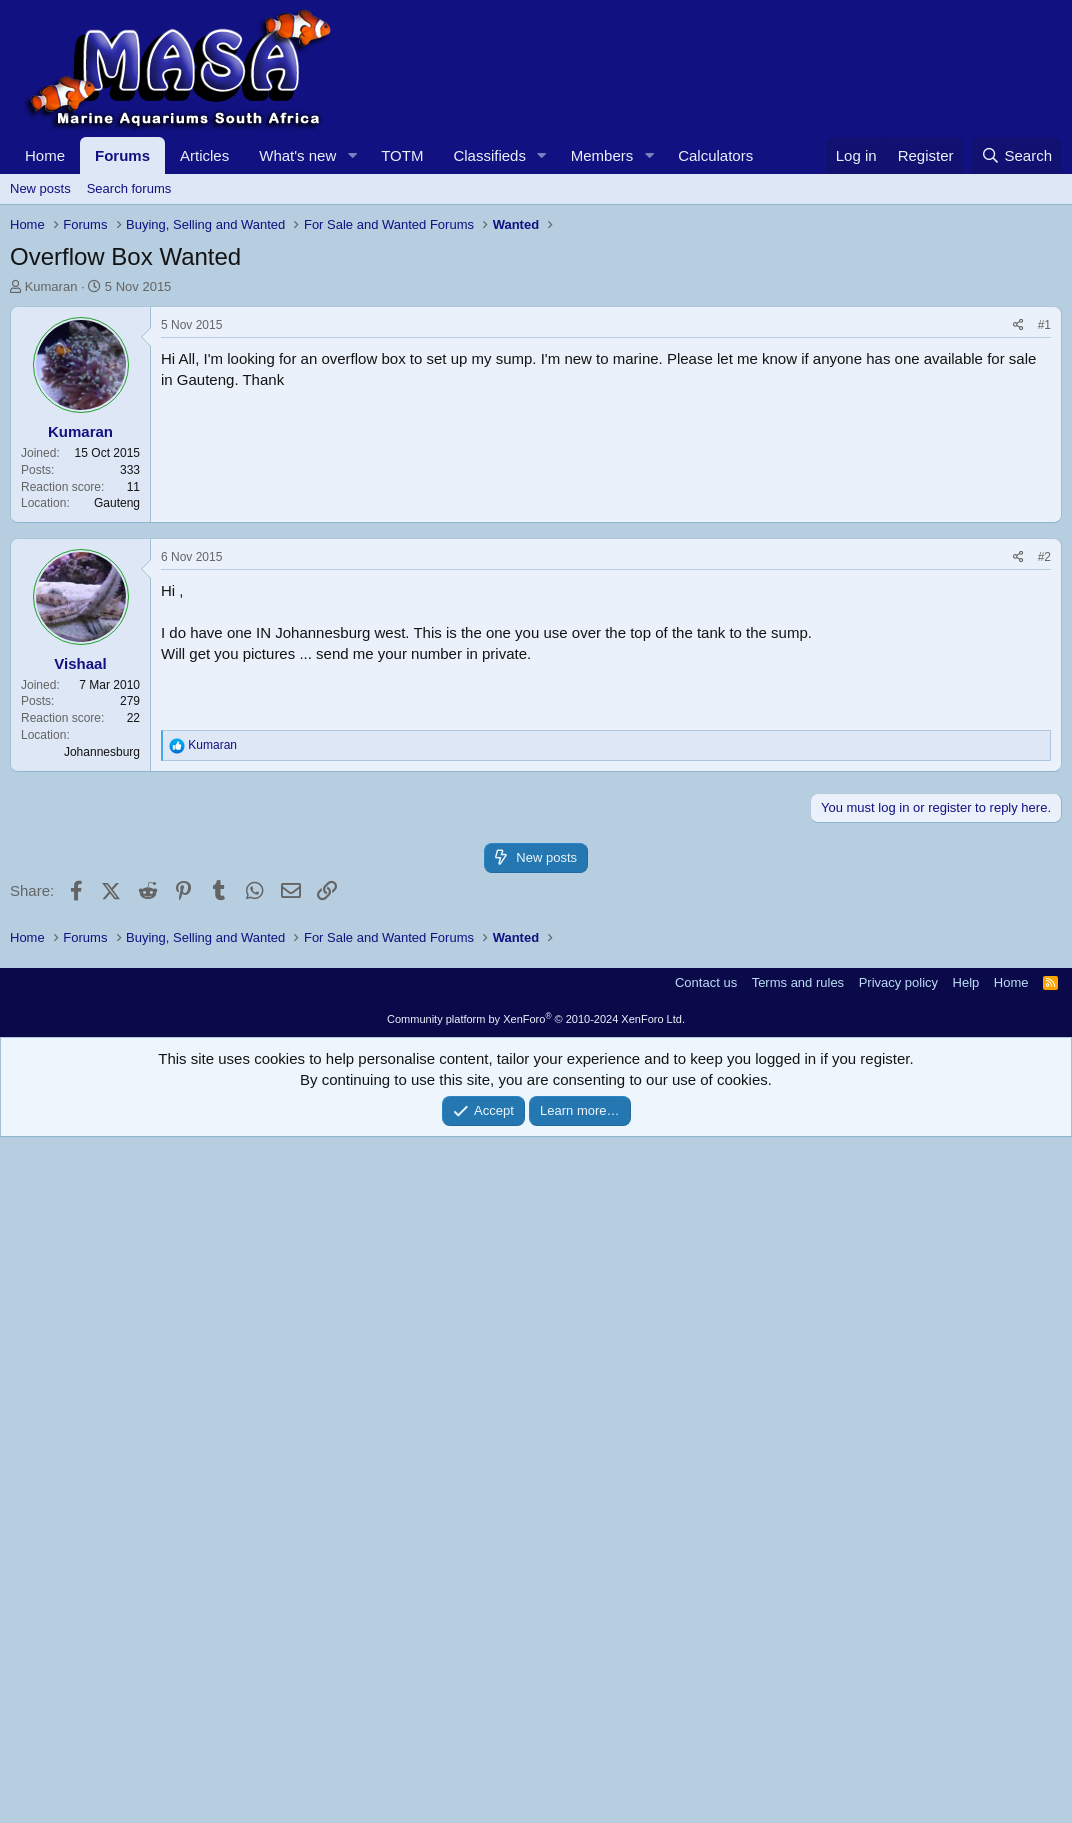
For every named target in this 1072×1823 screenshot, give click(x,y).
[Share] (1018, 605)
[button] (352, 155)
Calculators (715, 155)
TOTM (402, 155)
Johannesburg (102, 1158)
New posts (40, 188)
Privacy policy (898, 1668)
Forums (122, 155)
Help (966, 1668)
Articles (204, 155)
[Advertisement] (536, 446)
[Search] (1016, 155)
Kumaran (51, 286)
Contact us (706, 1668)
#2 (1044, 963)
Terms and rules (798, 1668)
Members (602, 155)
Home (45, 155)
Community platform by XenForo (536, 1705)
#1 (1044, 605)
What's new (297, 155)
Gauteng (117, 783)
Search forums (129, 188)
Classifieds (489, 155)
